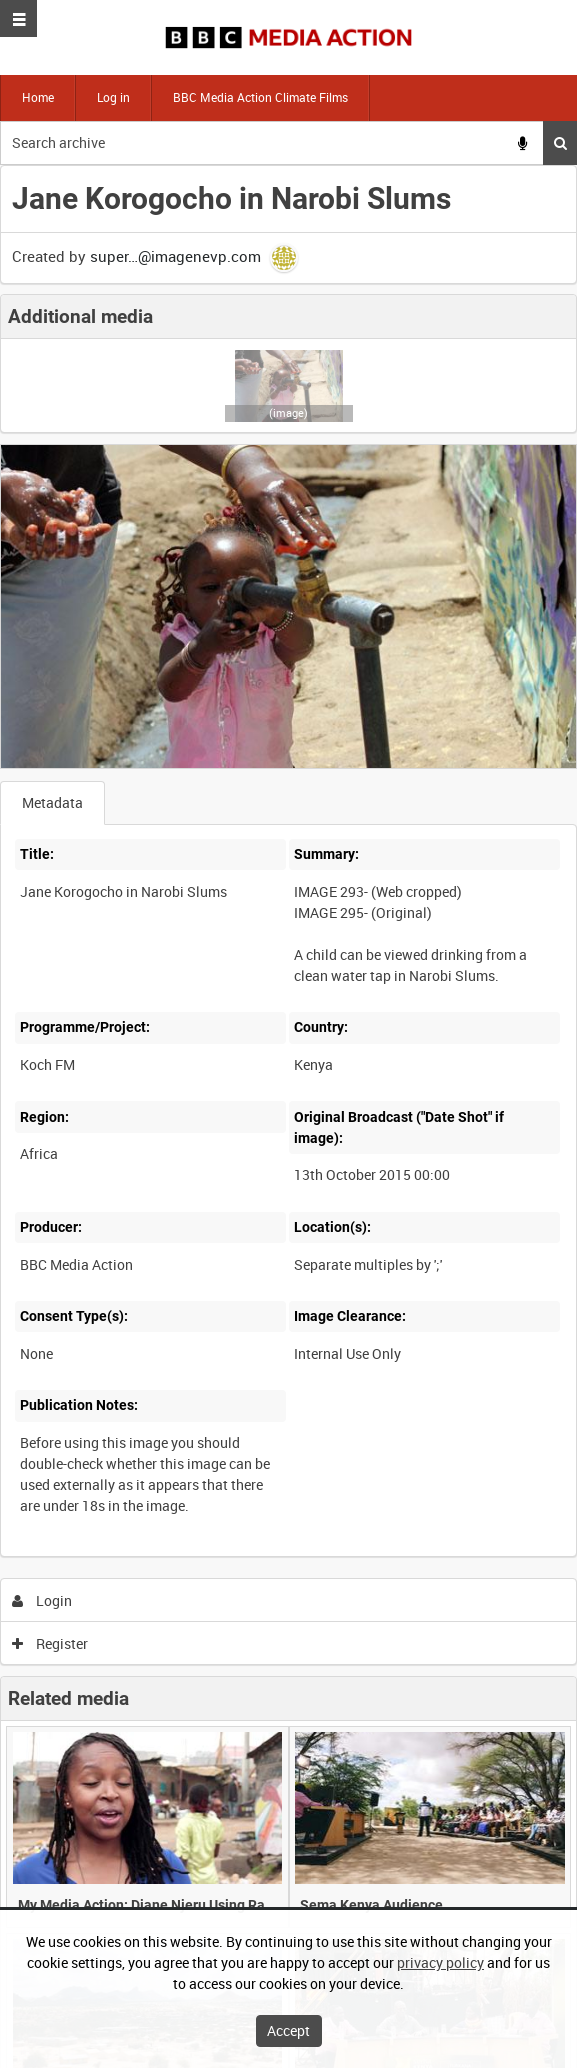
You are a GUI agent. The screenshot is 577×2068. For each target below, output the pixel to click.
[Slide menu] (18, 18)
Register (50, 1643)
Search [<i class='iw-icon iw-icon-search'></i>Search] (560, 143)
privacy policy (440, 1962)
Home (38, 97)
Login (42, 1600)
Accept (288, 2030)
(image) (288, 412)
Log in (113, 97)
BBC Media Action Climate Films (260, 97)
